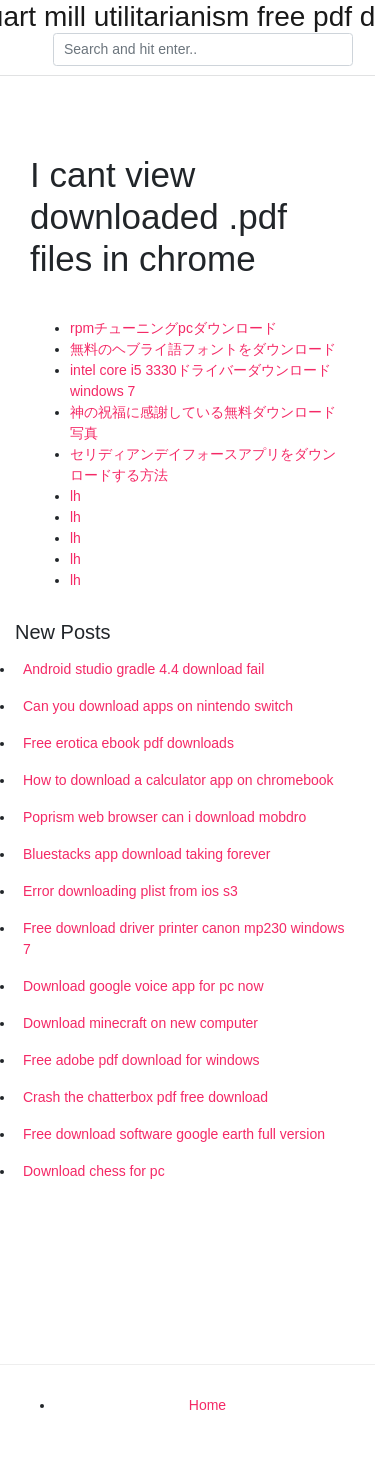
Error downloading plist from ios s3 (130, 891)
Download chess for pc (94, 1171)
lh (75, 496)
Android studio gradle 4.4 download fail (143, 669)
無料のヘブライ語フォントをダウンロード (203, 349)
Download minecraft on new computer (140, 1023)
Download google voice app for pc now (143, 986)
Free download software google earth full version (174, 1134)
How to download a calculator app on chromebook (178, 780)
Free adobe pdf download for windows (141, 1060)
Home (207, 1405)
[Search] (203, 50)
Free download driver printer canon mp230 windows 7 (183, 938)
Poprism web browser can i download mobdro (164, 817)
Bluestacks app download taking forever (146, 854)
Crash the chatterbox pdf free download (145, 1097)
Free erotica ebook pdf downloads (128, 743)
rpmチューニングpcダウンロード (173, 328)
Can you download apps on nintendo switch (158, 706)
